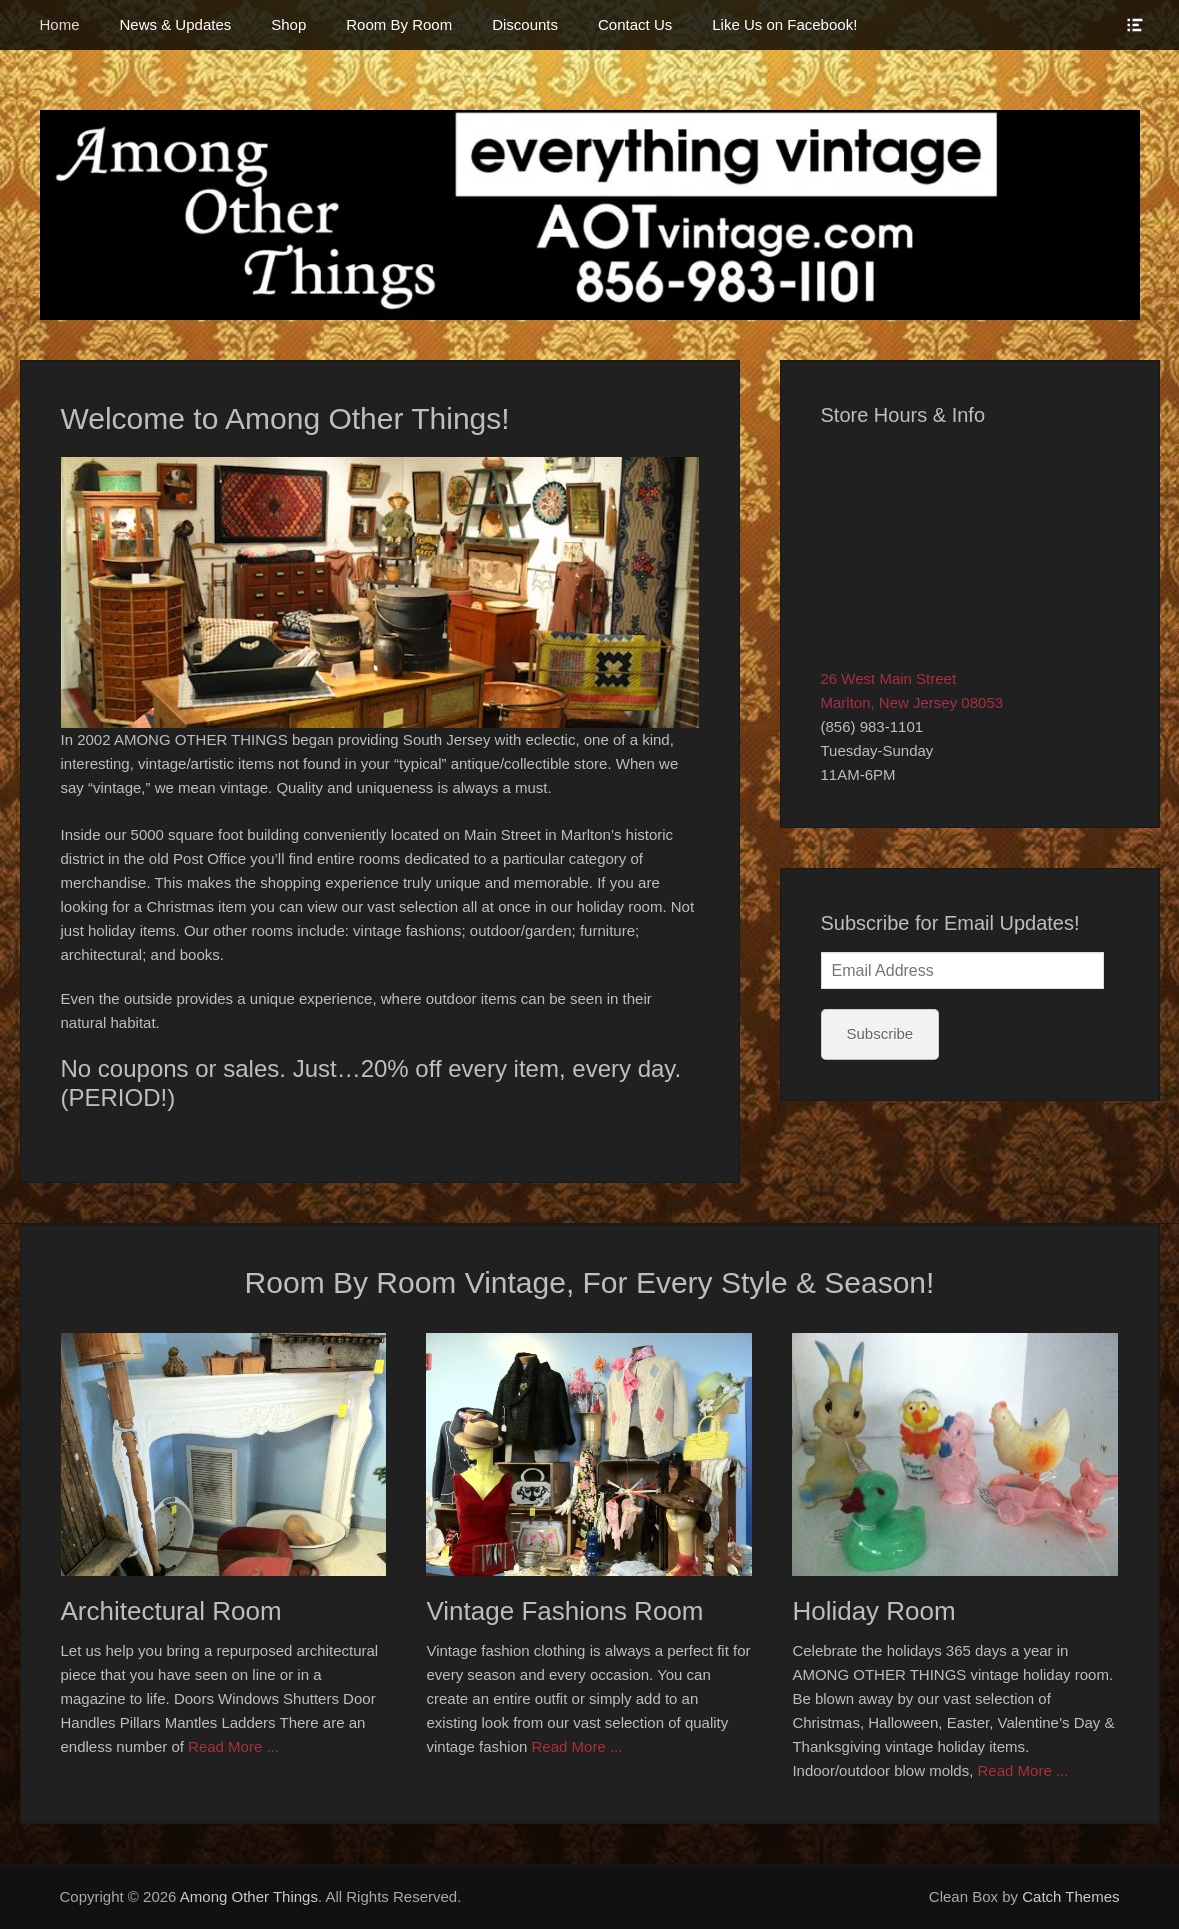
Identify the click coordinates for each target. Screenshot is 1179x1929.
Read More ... (233, 1746)
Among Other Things (249, 1896)
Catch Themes (1070, 1896)
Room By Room (399, 24)
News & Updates (176, 24)
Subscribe (880, 1033)
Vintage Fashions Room (564, 1611)
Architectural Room (171, 1611)
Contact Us (635, 24)
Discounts (525, 24)
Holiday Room (873, 1611)
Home (60, 24)
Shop (288, 24)
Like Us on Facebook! (784, 24)
